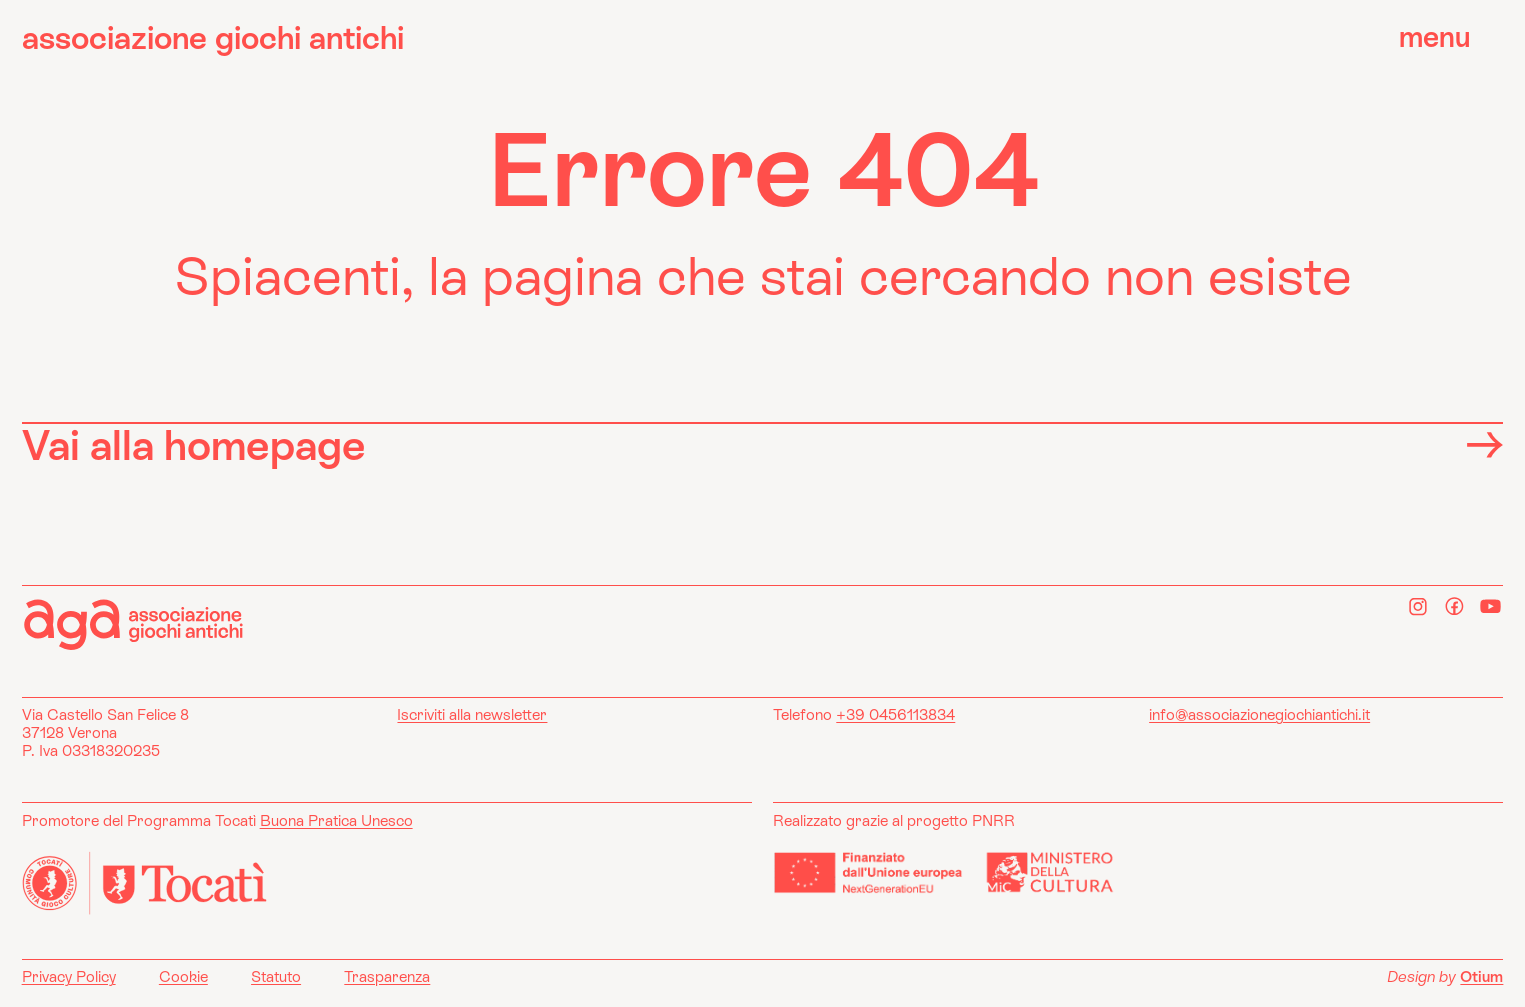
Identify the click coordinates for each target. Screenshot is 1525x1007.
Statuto (276, 976)
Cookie (183, 976)
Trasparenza (387, 976)
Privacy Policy (69, 976)
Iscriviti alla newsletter (472, 714)
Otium (1481, 976)
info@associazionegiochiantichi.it (1259, 714)
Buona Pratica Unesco (336, 820)
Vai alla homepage (763, 444)
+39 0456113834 (895, 714)
